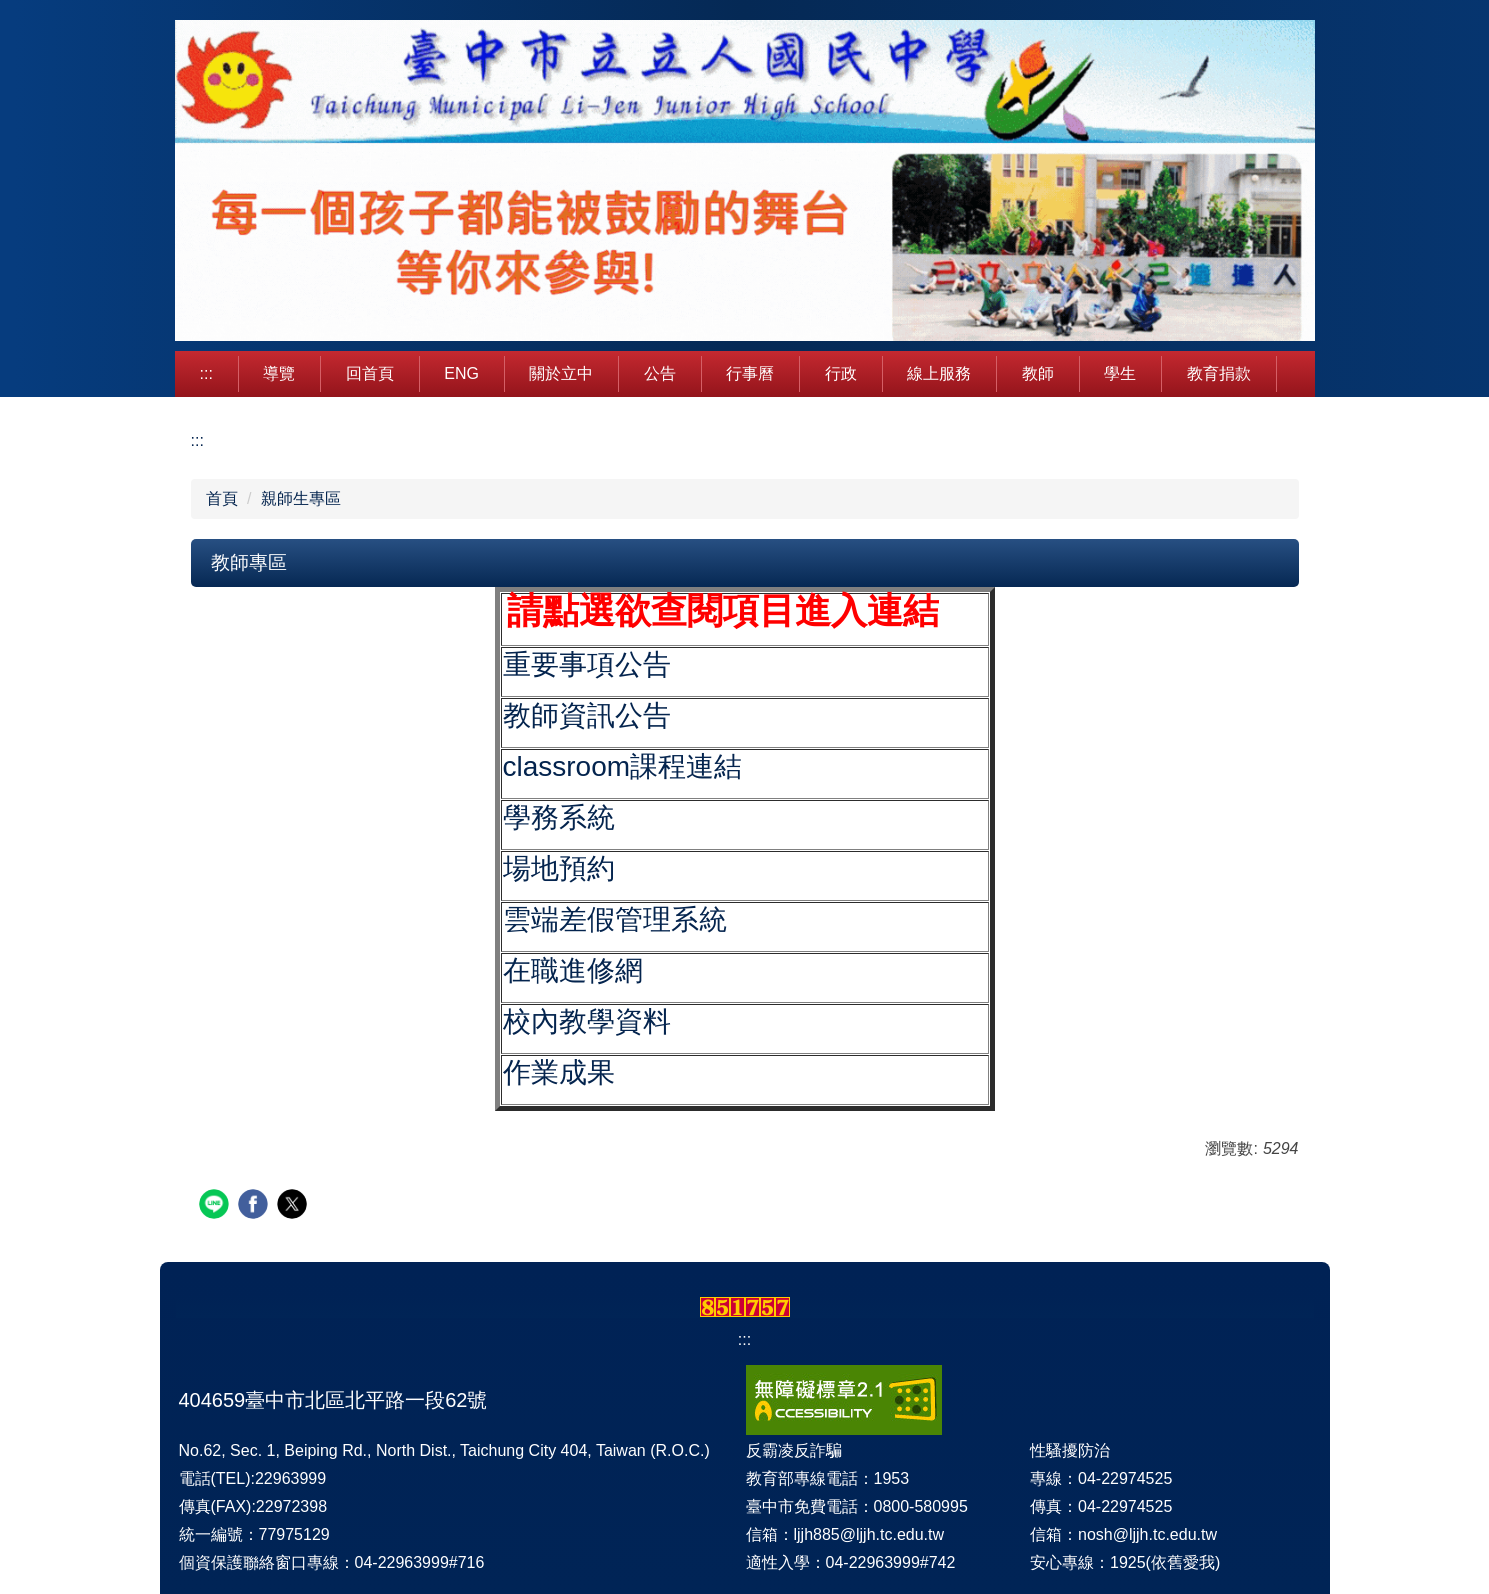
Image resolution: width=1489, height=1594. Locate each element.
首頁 (222, 498)
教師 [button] (1038, 373)
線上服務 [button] (939, 373)
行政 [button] (841, 373)
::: (206, 373)
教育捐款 (1219, 373)
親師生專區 (301, 498)
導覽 (279, 373)
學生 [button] (1120, 373)
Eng (461, 373)
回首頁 (370, 373)
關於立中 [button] (561, 373)
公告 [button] (660, 373)
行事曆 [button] (750, 373)
